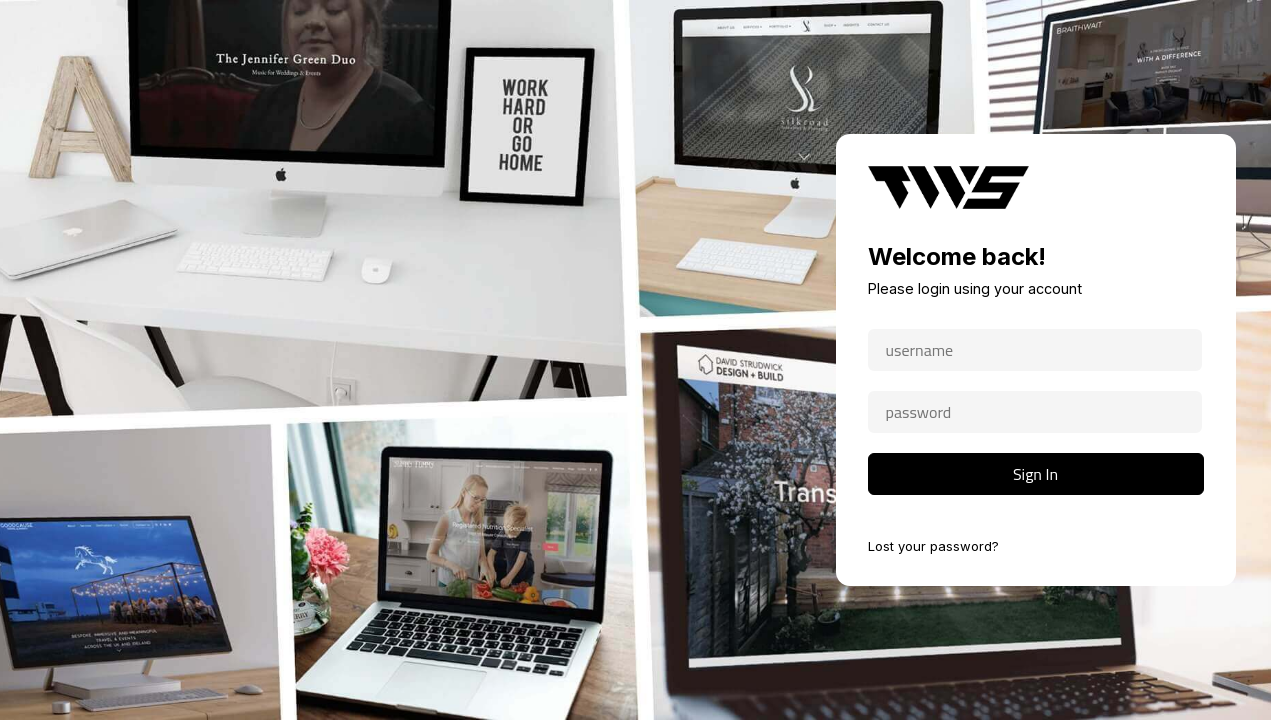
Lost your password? (933, 546)
